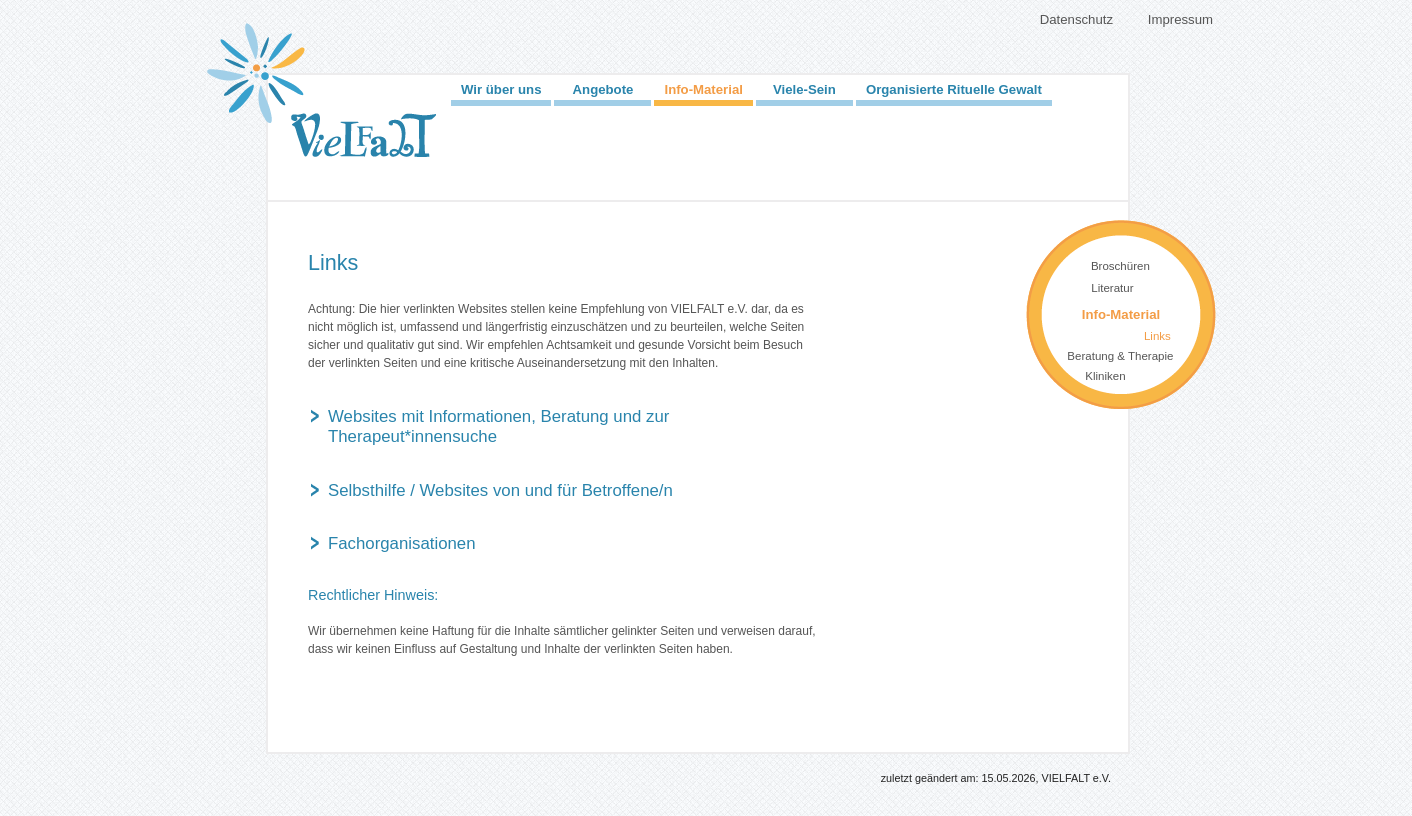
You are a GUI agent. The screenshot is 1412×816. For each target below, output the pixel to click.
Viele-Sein (804, 89)
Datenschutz (1076, 19)
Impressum (1180, 19)
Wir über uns (501, 89)
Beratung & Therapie (1120, 356)
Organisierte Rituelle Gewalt (954, 89)
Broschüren (1120, 266)
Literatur (1112, 288)
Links (1157, 336)
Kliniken (1105, 376)
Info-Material (703, 89)
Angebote (603, 89)
